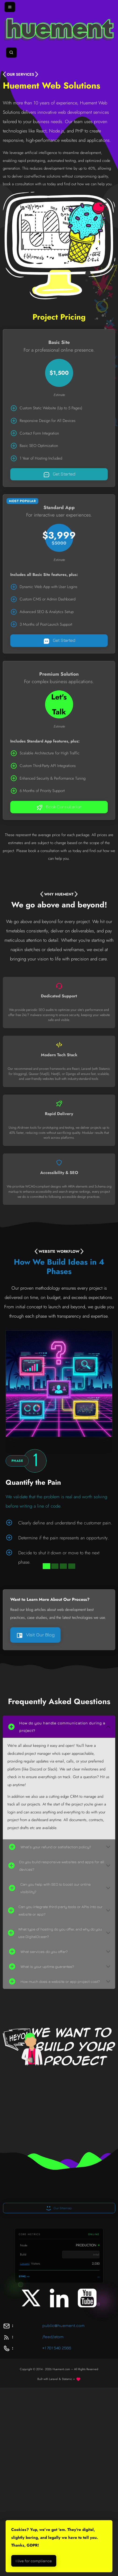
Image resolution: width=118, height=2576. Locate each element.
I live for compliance (34, 2561)
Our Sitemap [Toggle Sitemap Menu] (59, 2208)
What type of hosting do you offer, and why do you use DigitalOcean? (54, 1933)
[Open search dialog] (11, 52)
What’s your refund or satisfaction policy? (49, 1846)
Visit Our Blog (35, 1635)
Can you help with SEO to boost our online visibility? (49, 1888)
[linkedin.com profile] (59, 2298)
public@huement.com (63, 2325)
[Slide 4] (71, 1566)
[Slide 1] (46, 1566)
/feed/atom (53, 2336)
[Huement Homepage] (59, 39)
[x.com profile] (31, 2298)
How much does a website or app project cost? (53, 1981)
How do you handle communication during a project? (56, 1727)
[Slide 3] (63, 1566)
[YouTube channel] (87, 2298)
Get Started (59, 474)
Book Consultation (59, 807)
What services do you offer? (37, 1951)
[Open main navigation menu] (9, 7)
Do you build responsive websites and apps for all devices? (55, 1865)
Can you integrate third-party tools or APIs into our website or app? (55, 1910)
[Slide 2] (54, 1566)
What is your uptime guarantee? (40, 1966)
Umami (25, 2263)
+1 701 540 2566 (56, 2347)
